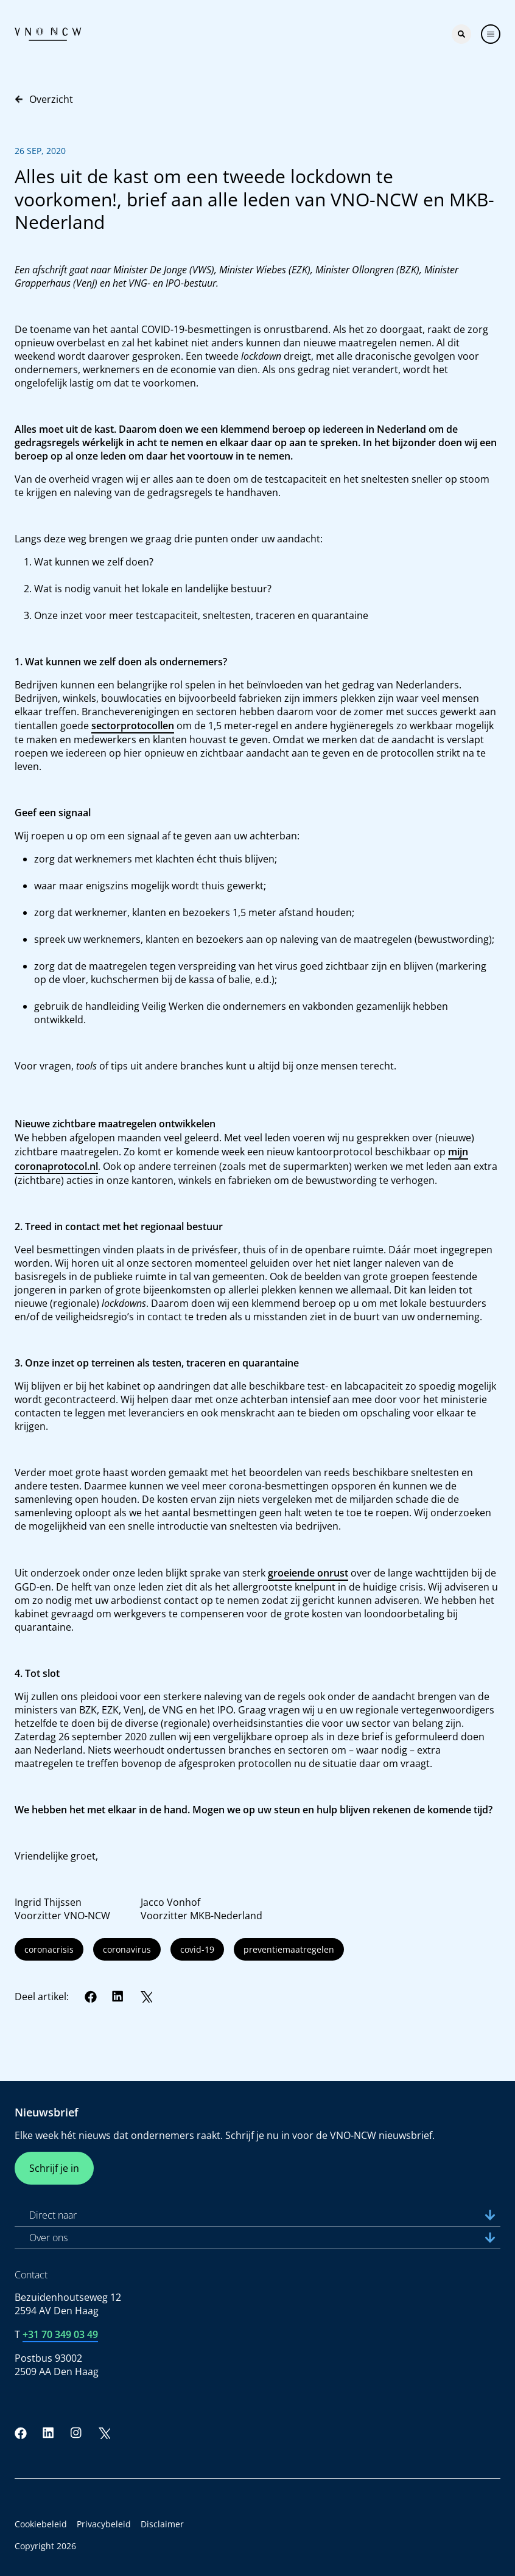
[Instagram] (76, 2433)
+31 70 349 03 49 (60, 2334)
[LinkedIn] (118, 1996)
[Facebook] (91, 1996)
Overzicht (44, 99)
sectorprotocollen (132, 725)
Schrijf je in (54, 2168)
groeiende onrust (308, 1573)
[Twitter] (146, 1996)
